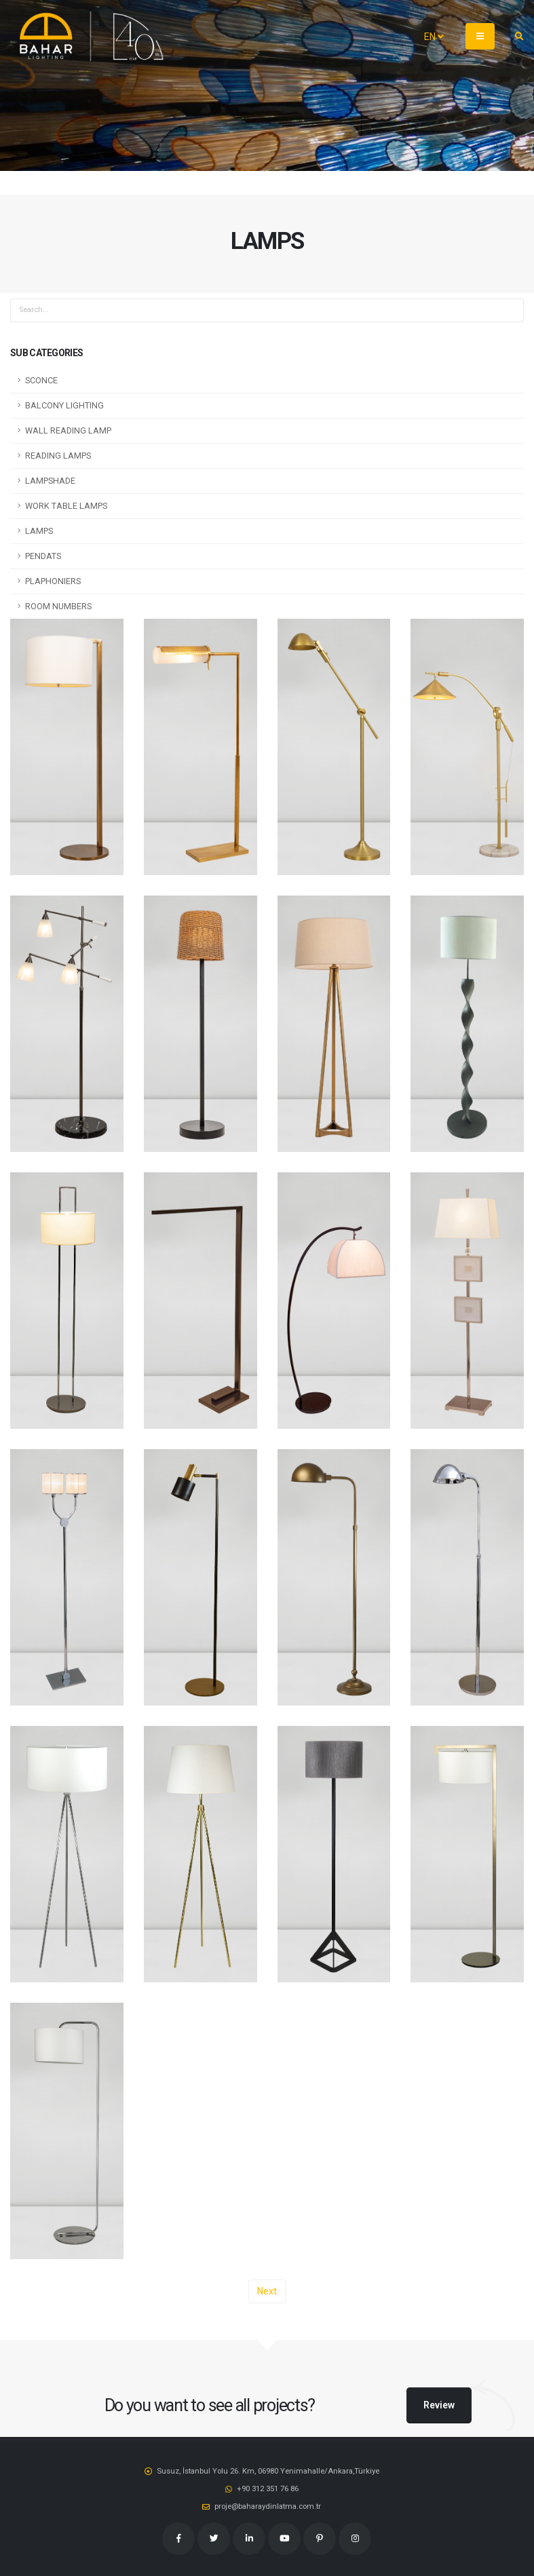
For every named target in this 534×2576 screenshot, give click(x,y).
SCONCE (41, 380)
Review (439, 2405)
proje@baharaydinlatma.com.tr (267, 2506)
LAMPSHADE (50, 481)
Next (267, 2291)
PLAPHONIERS (53, 581)
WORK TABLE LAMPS (66, 506)
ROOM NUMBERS (58, 606)
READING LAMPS (58, 455)
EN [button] (434, 36)
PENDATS (43, 556)
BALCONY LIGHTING (64, 405)
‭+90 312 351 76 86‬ (268, 2488)
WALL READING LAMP (68, 430)
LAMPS (39, 531)
